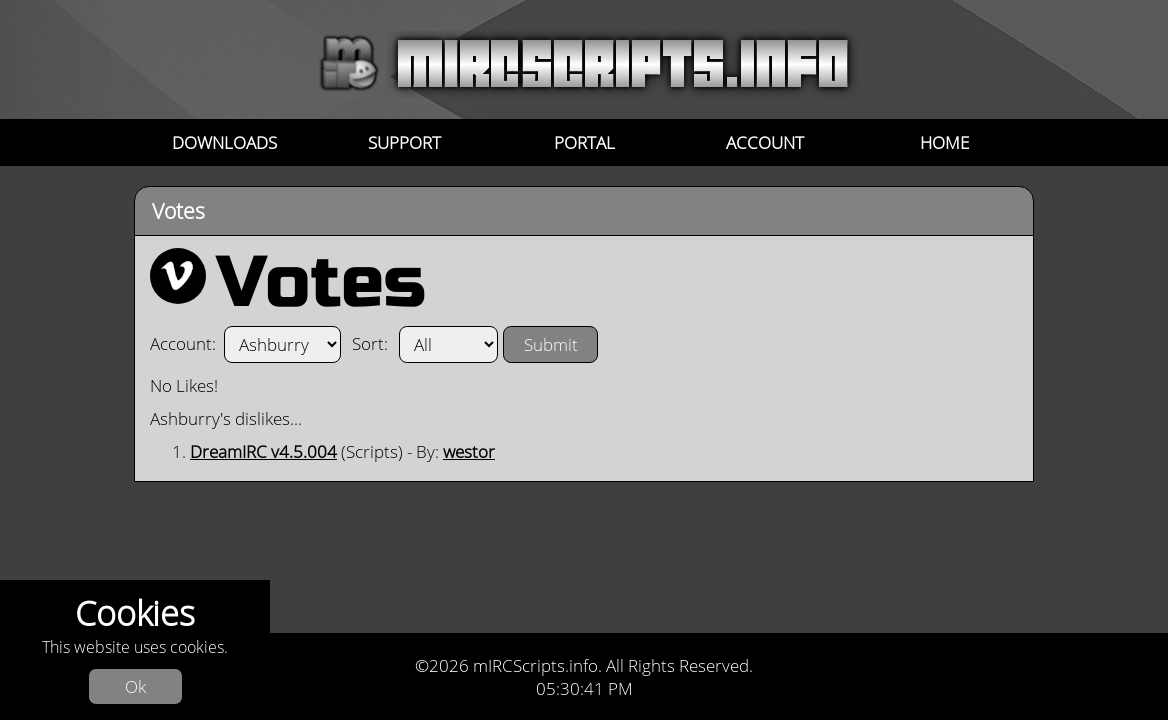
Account (765, 142)
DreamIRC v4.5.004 (263, 451)
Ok (135, 686)
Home (944, 142)
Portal (584, 142)
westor (469, 451)
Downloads (224, 142)
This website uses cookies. (135, 647)
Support (404, 142)
